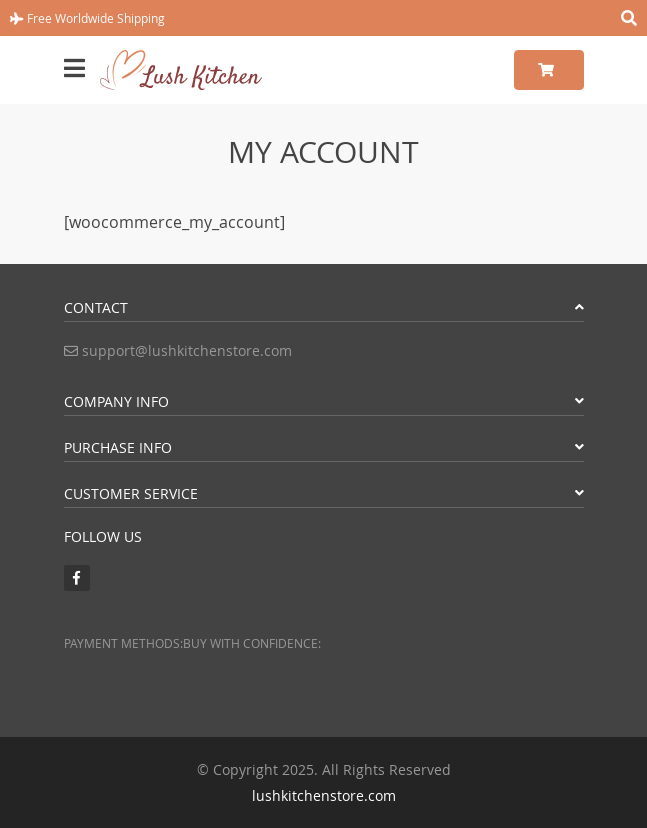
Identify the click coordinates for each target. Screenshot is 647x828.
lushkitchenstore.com (324, 795)
